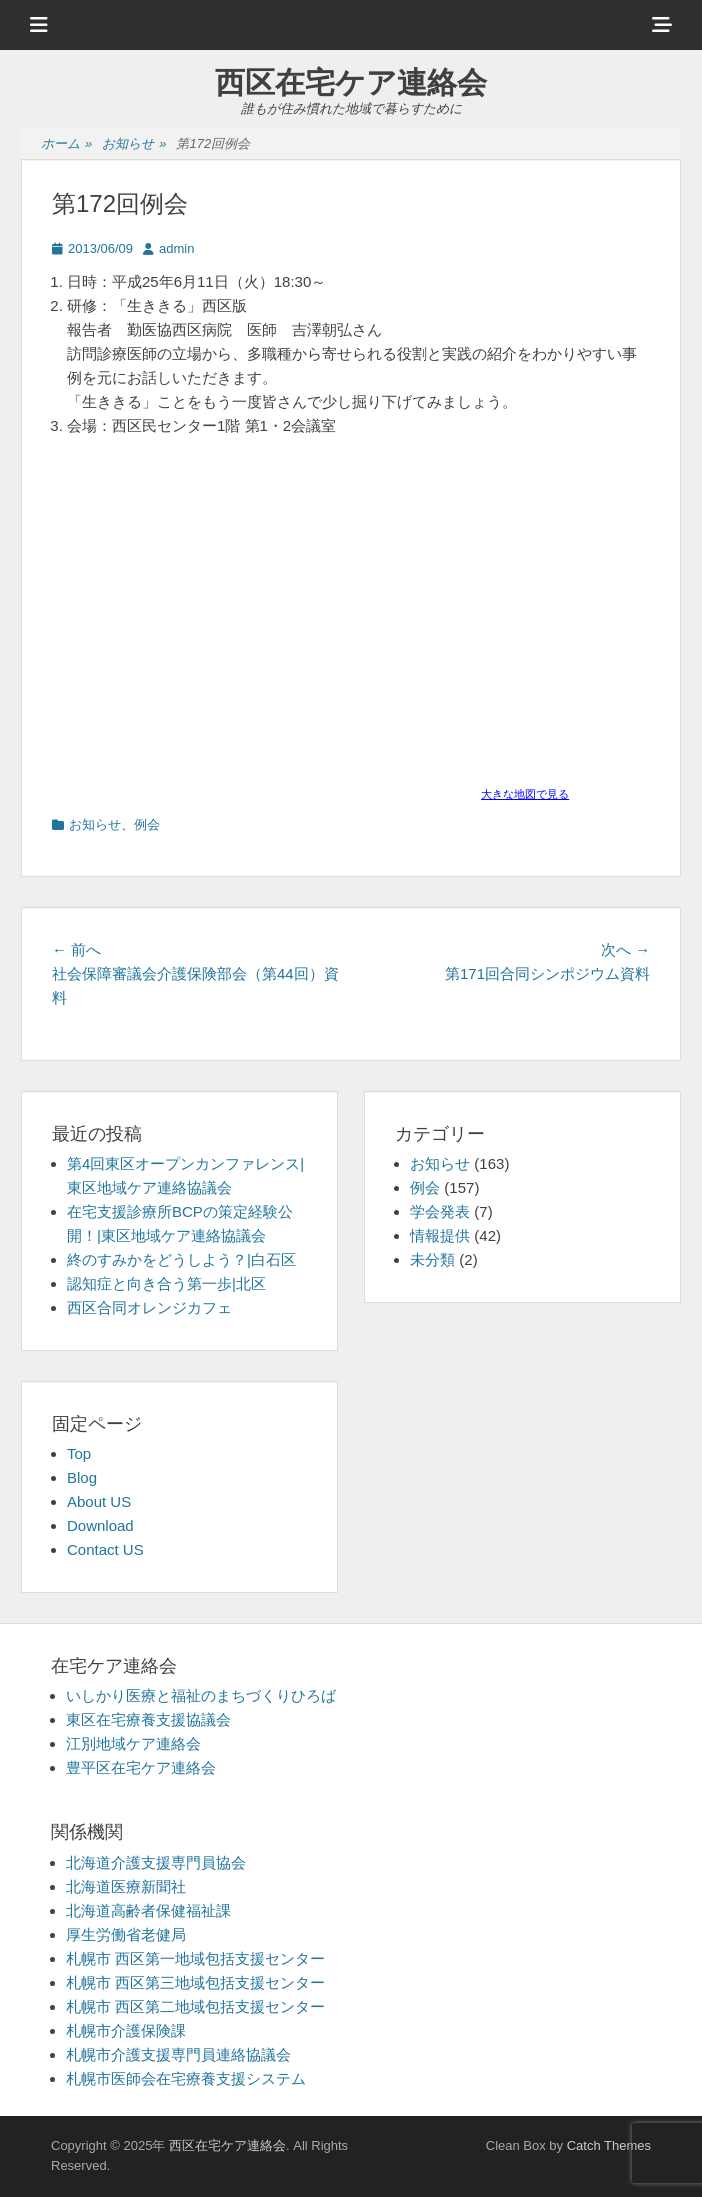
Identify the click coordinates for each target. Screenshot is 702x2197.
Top (79, 1453)
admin (176, 248)
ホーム (66, 144)
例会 (147, 824)
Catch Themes (609, 2145)
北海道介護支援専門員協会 (156, 1862)
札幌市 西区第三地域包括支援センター (195, 1982)
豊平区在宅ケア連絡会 (141, 1767)
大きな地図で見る (525, 794)
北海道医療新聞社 (126, 1886)
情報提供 (440, 1235)
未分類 (432, 1259)
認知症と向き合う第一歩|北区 (166, 1283)
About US (99, 1501)
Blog (82, 1477)
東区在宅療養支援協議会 (148, 1719)
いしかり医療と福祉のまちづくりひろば (201, 1695)
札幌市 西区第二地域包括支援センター (195, 2006)
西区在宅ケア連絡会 (351, 82)
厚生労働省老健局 (126, 1934)
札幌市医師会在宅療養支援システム (186, 2078)
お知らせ (134, 144)
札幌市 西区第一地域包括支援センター (195, 1958)
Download (100, 1525)
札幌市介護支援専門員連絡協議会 (178, 2054)
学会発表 (440, 1211)
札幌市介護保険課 (126, 2030)
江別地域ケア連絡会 (133, 1743)
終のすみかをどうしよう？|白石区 (181, 1259)
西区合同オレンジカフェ (149, 1307)
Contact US (105, 1549)
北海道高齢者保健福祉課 (148, 1910)
